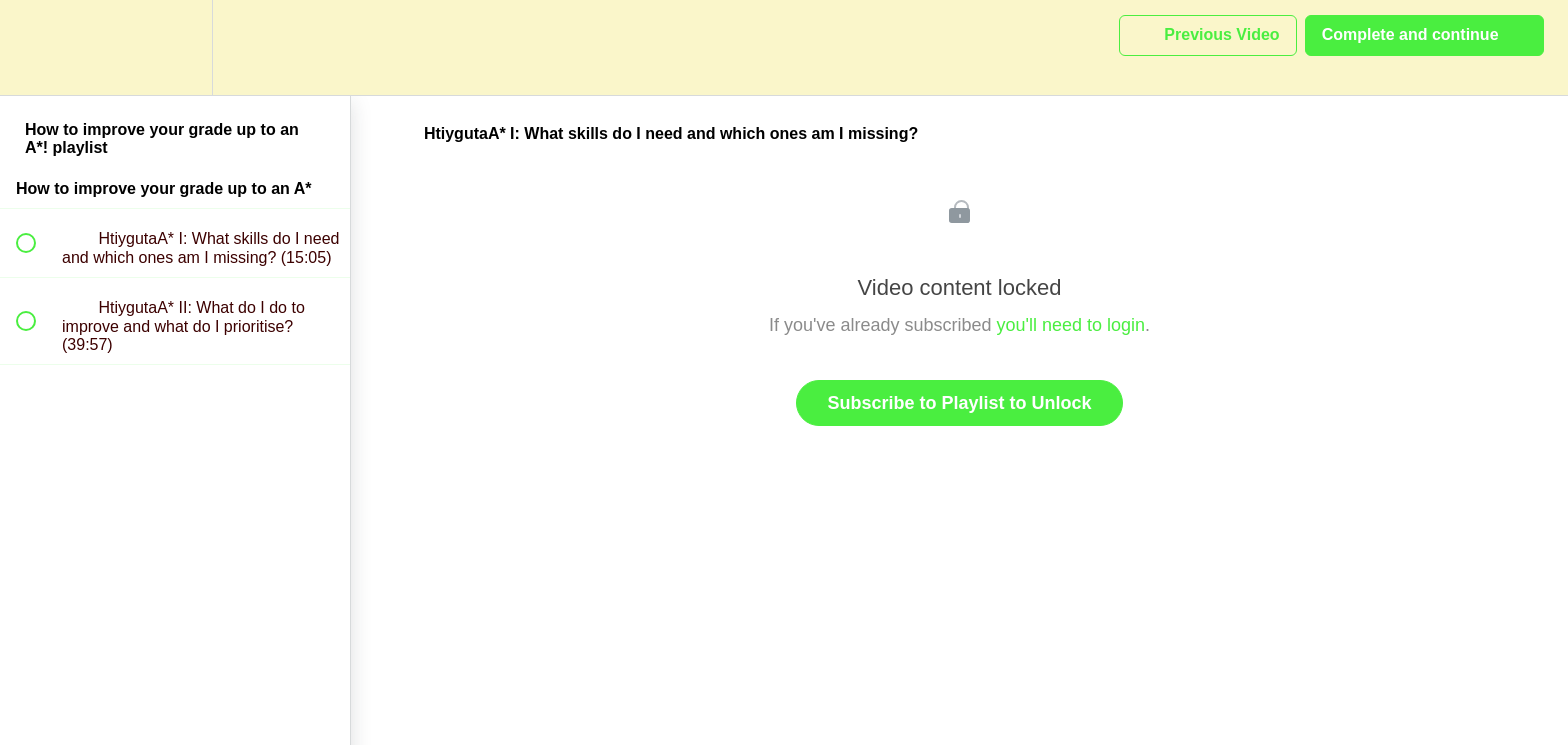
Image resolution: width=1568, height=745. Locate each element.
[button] (37, 47)
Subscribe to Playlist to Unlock (959, 403)
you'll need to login (1071, 325)
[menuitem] (175, 47)
